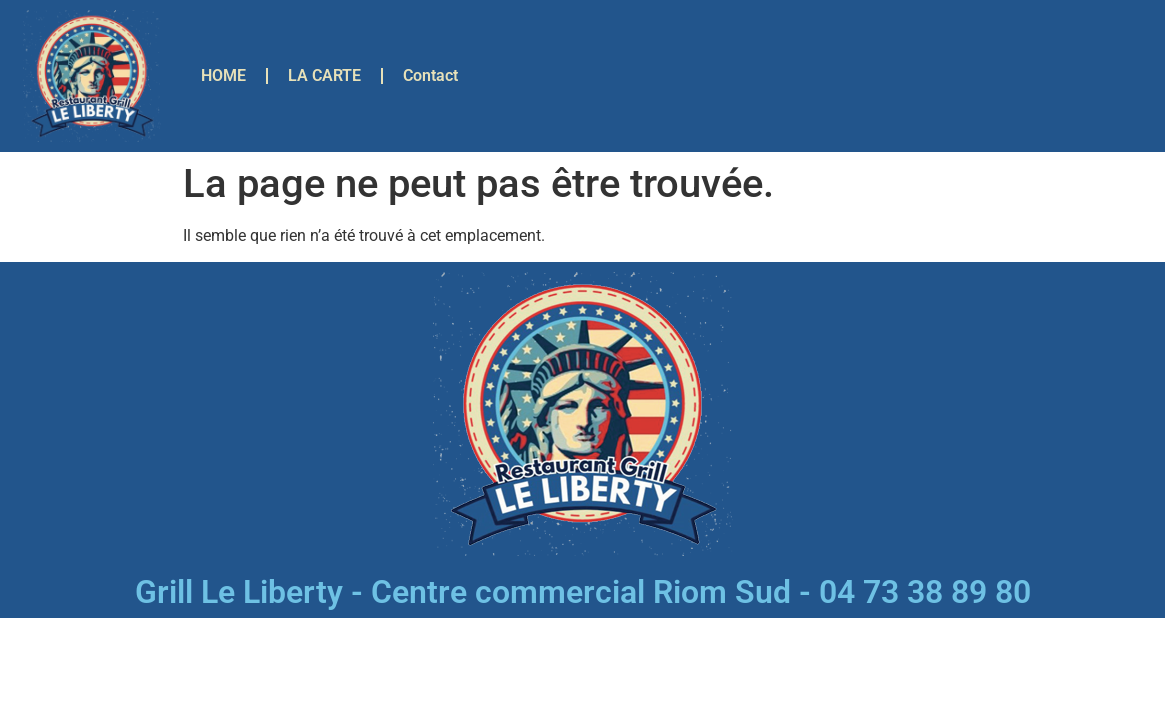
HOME (223, 75)
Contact (430, 75)
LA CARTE (324, 75)
